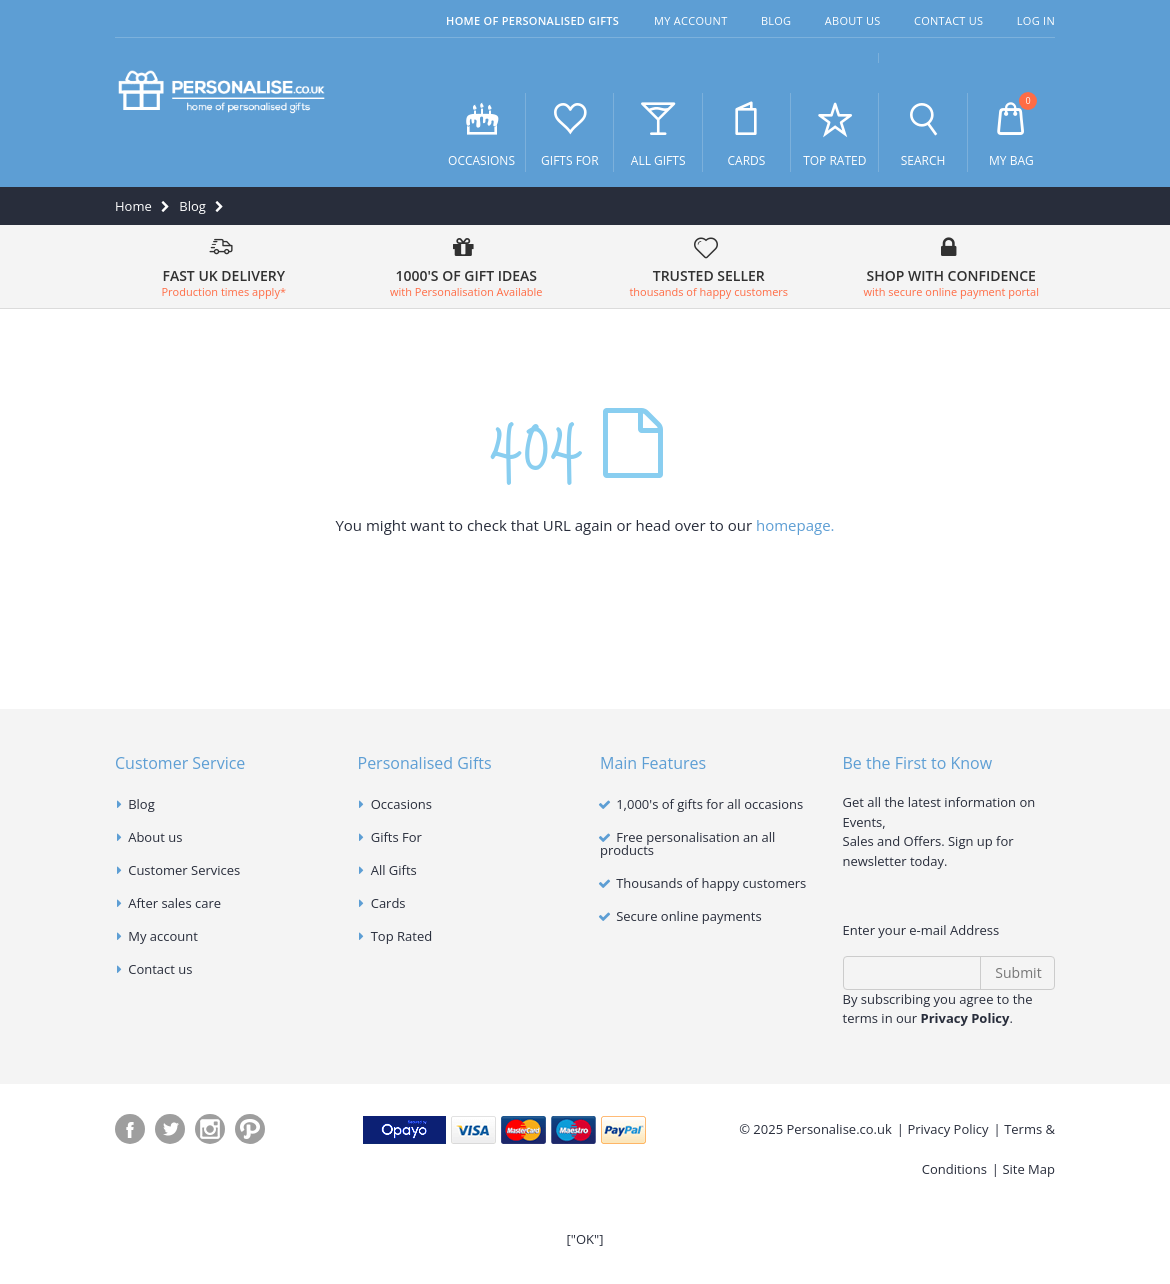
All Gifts (658, 133)
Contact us (160, 969)
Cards (746, 133)
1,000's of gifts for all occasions (709, 804)
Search (923, 133)
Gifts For (569, 133)
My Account (690, 20)
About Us (853, 20)
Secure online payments (688, 916)
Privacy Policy (947, 1129)
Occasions (481, 133)
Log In (1036, 20)
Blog (776, 20)
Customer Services (184, 870)
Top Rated (834, 133)
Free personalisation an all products (687, 843)
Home (133, 206)
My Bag (1011, 131)
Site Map (1028, 1169)
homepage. (795, 525)
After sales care (174, 903)
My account (163, 936)
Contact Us (948, 20)
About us (155, 837)
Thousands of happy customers (711, 883)
